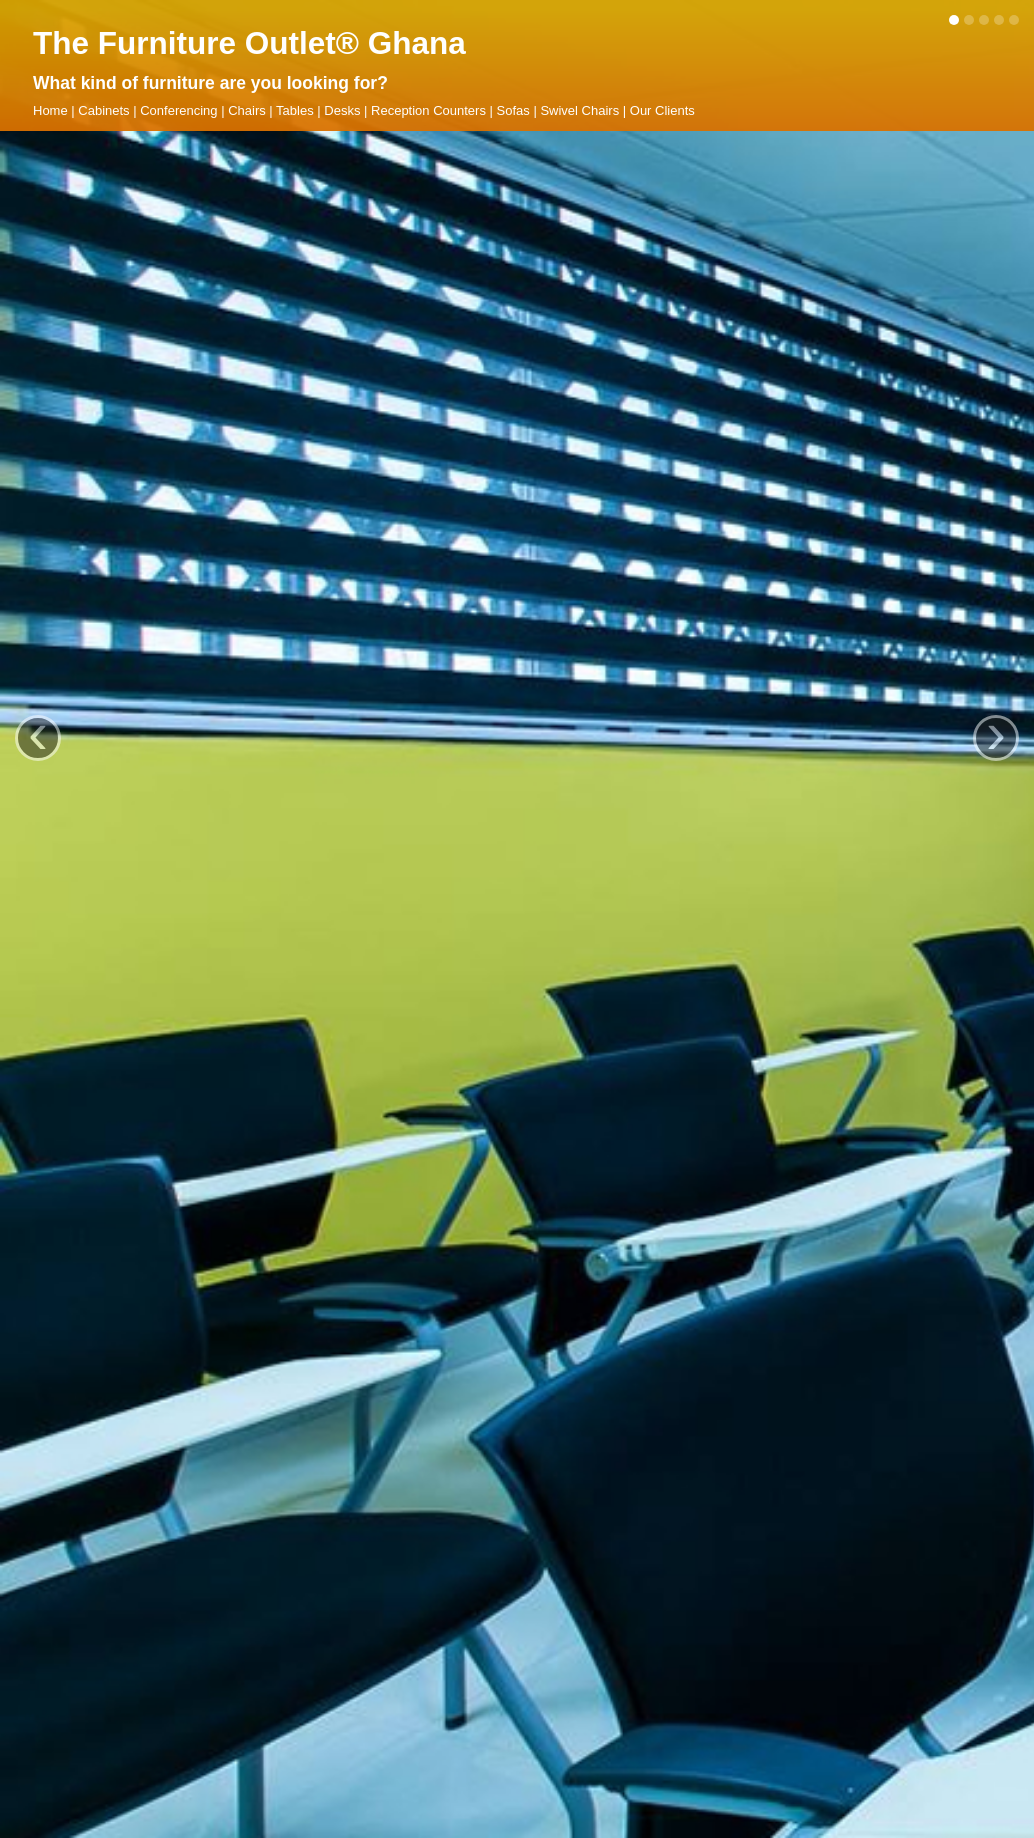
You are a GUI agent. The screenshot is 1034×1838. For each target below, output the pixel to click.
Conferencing (178, 110)
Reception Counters (428, 110)
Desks (342, 110)
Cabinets (103, 110)
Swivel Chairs (579, 110)
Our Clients (662, 110)
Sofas (513, 110)
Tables (295, 110)
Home (50, 110)
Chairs (247, 110)
